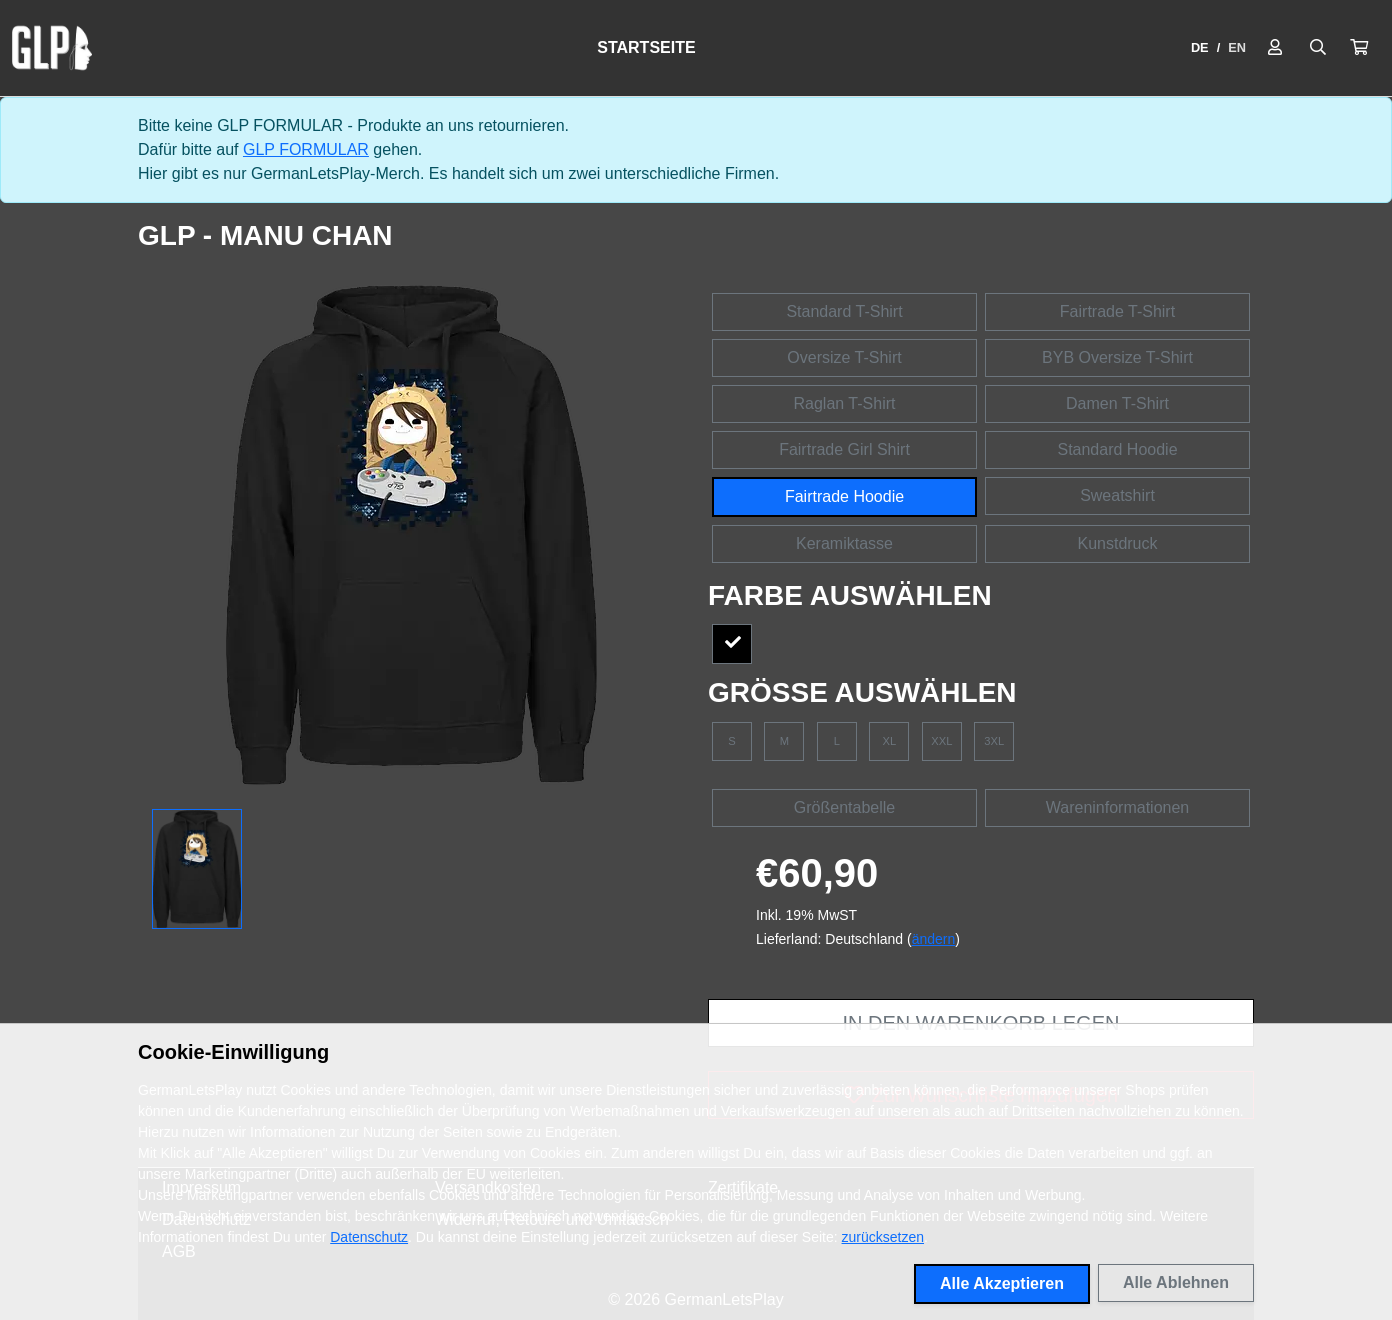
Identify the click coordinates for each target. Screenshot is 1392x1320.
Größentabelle (844, 807)
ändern (934, 939)
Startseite (646, 47)
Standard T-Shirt (844, 311)
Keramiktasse (844, 543)
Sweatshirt (1117, 495)
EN (1237, 47)
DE (1200, 47)
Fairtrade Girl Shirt (844, 449)
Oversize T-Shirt (844, 357)
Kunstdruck (1117, 543)
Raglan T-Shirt (845, 403)
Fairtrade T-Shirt (1117, 311)
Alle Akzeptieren (1002, 1283)
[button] (1359, 48)
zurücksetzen (883, 1237)
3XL (994, 741)
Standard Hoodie (1117, 449)
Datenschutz (369, 1237)
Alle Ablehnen (1176, 1282)
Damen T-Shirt (1117, 403)
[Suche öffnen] (1318, 48)
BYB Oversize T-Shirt (1117, 357)
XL (890, 741)
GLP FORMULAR (306, 149)
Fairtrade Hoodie (844, 496)
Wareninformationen (1117, 807)
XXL (941, 741)
